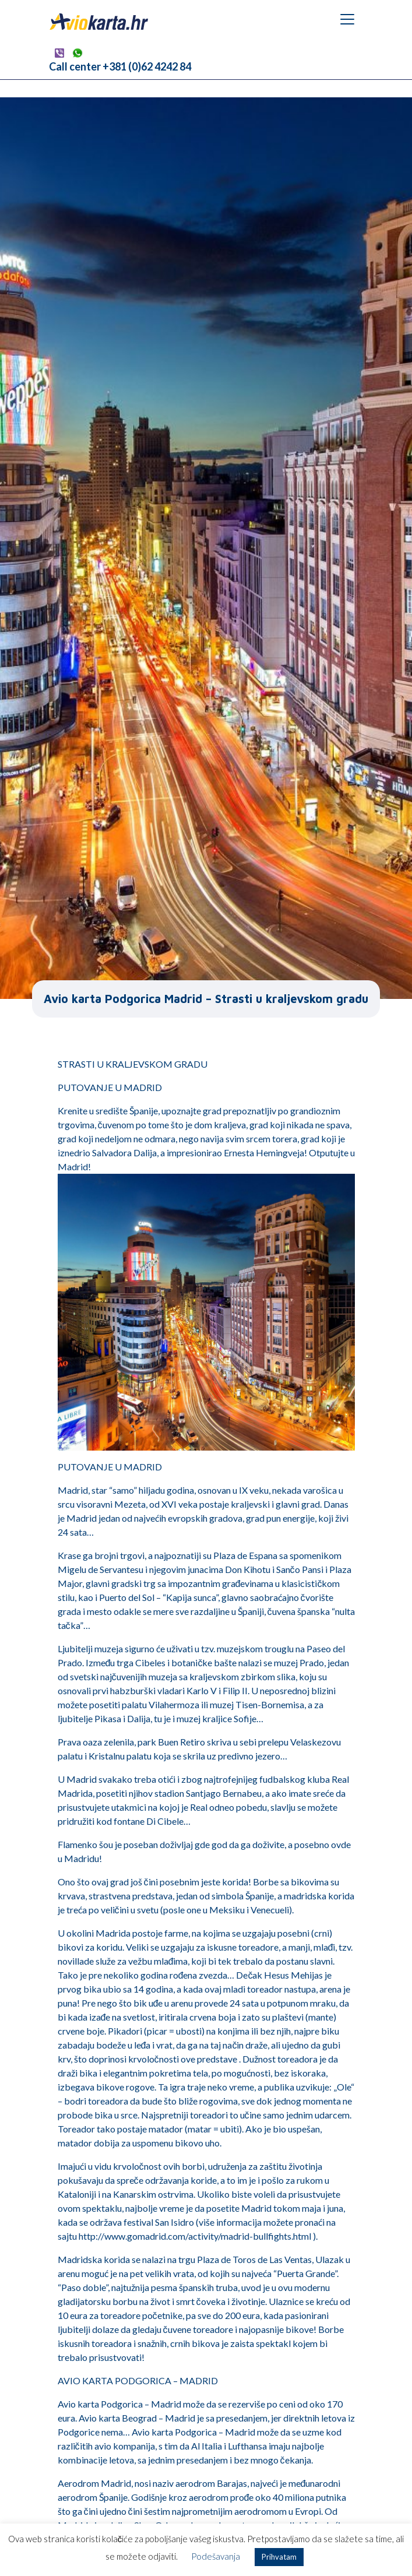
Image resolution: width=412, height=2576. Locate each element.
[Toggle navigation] (347, 19)
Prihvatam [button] (279, 2556)
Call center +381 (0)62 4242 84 (120, 66)
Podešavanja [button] (215, 2556)
